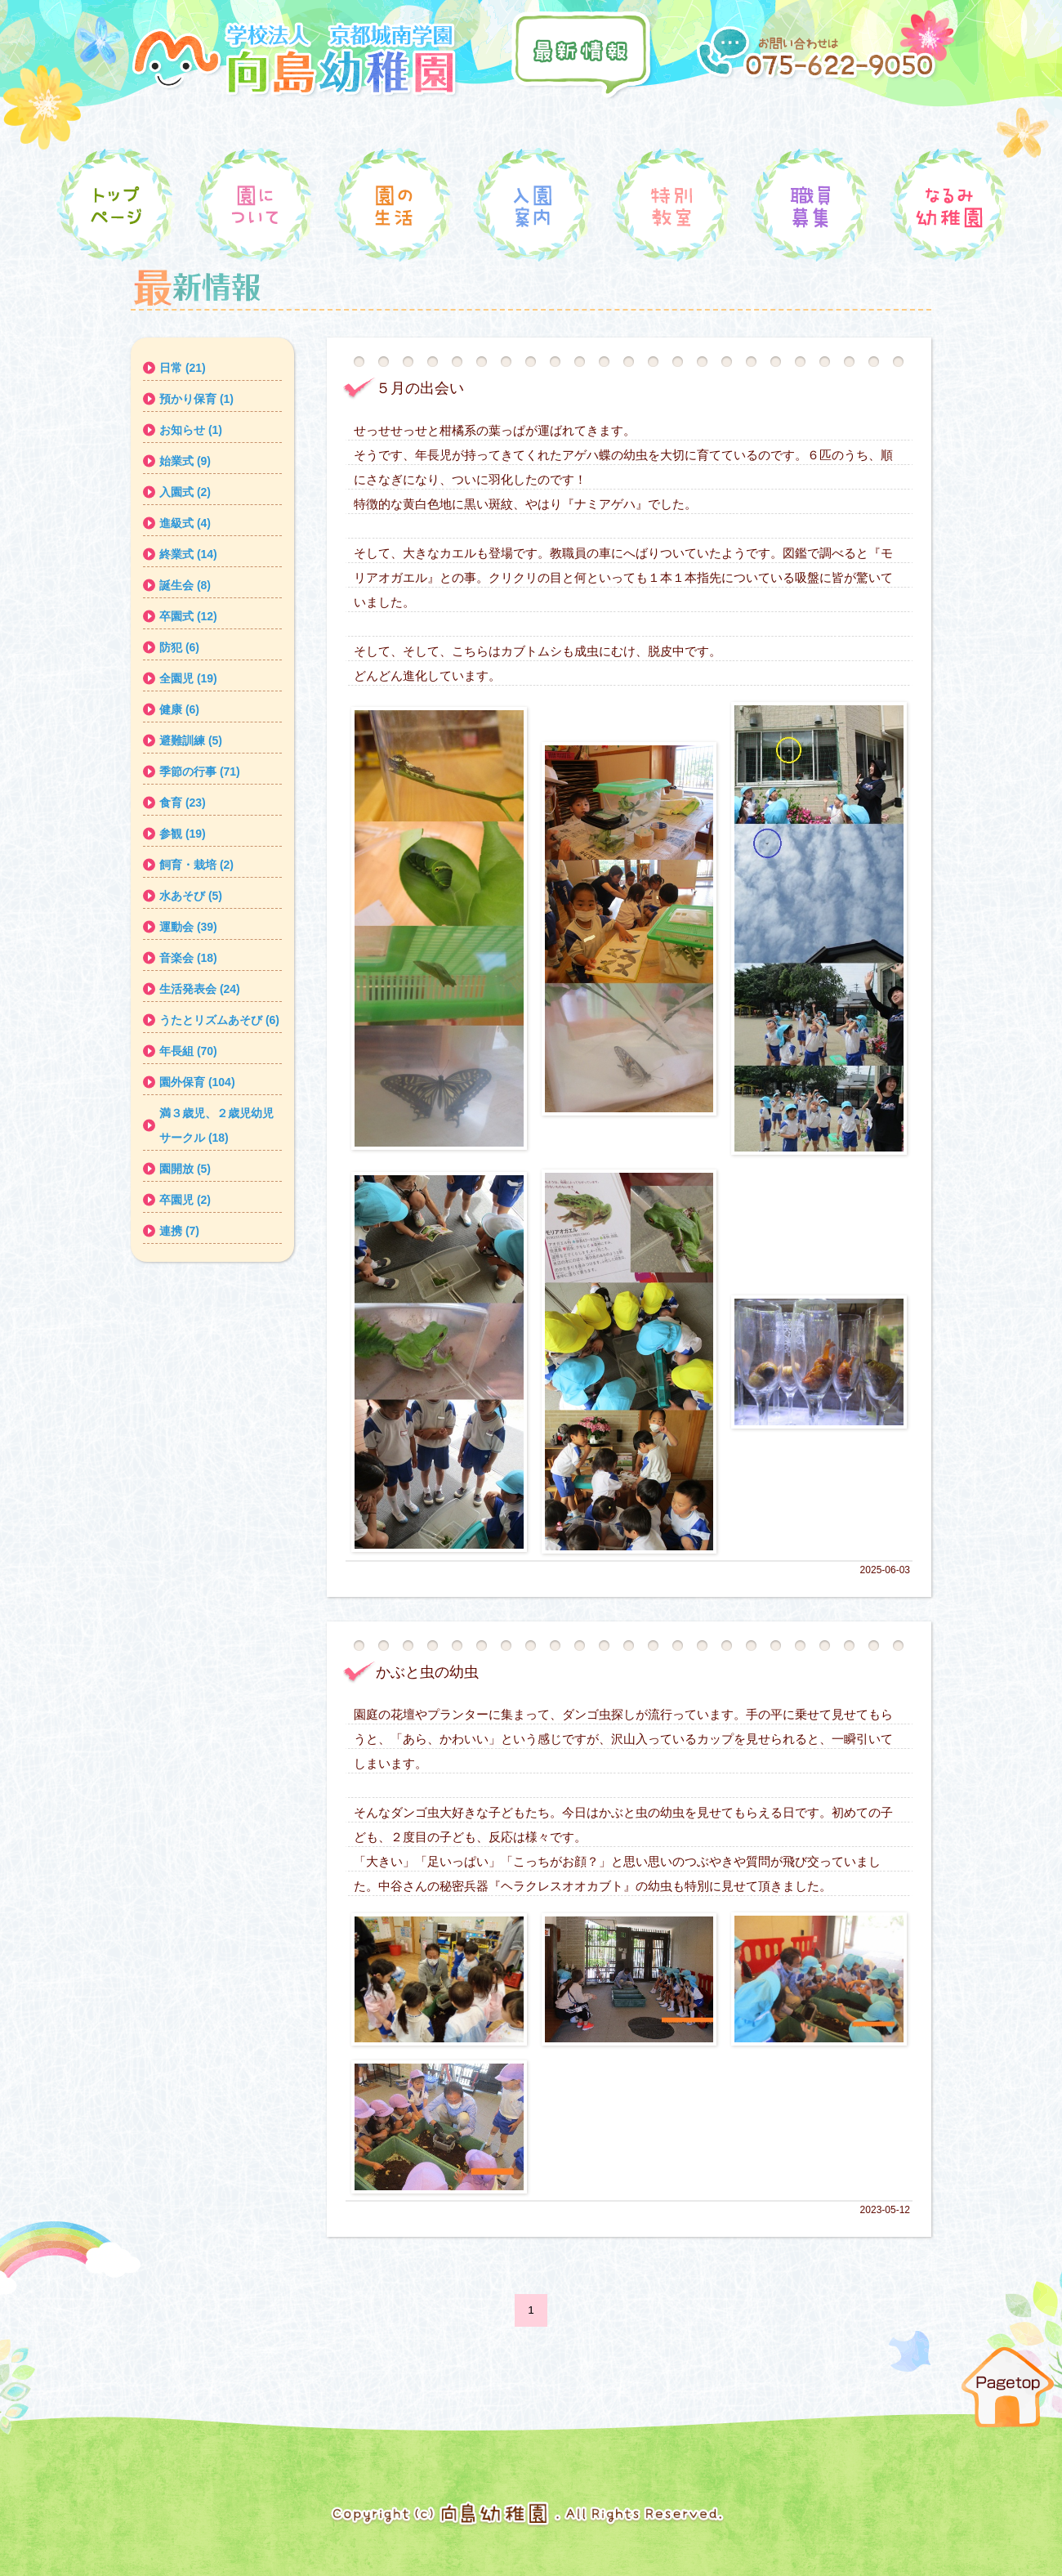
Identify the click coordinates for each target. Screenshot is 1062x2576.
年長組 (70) (188, 1051)
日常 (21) (182, 367)
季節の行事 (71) (199, 771)
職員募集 (808, 206)
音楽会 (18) (188, 957)
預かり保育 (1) (196, 398)
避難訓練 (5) (190, 740)
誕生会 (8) (185, 585)
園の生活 (392, 206)
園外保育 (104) (197, 1082)
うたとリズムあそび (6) (219, 1019)
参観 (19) (182, 833)
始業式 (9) (185, 460)
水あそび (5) (190, 895)
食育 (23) (182, 802)
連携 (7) (179, 1230)
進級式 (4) (185, 523)
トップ (114, 206)
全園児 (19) (188, 678)
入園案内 (531, 206)
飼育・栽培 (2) (196, 864)
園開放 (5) (185, 1168)
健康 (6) (179, 709)
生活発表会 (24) (199, 988)
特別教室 (669, 206)
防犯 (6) (179, 647)
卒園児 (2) (185, 1199)
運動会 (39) (188, 926)
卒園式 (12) (188, 616)
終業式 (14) (188, 554)
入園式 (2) (185, 492)
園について (253, 206)
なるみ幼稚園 (947, 206)
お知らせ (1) (190, 429)
